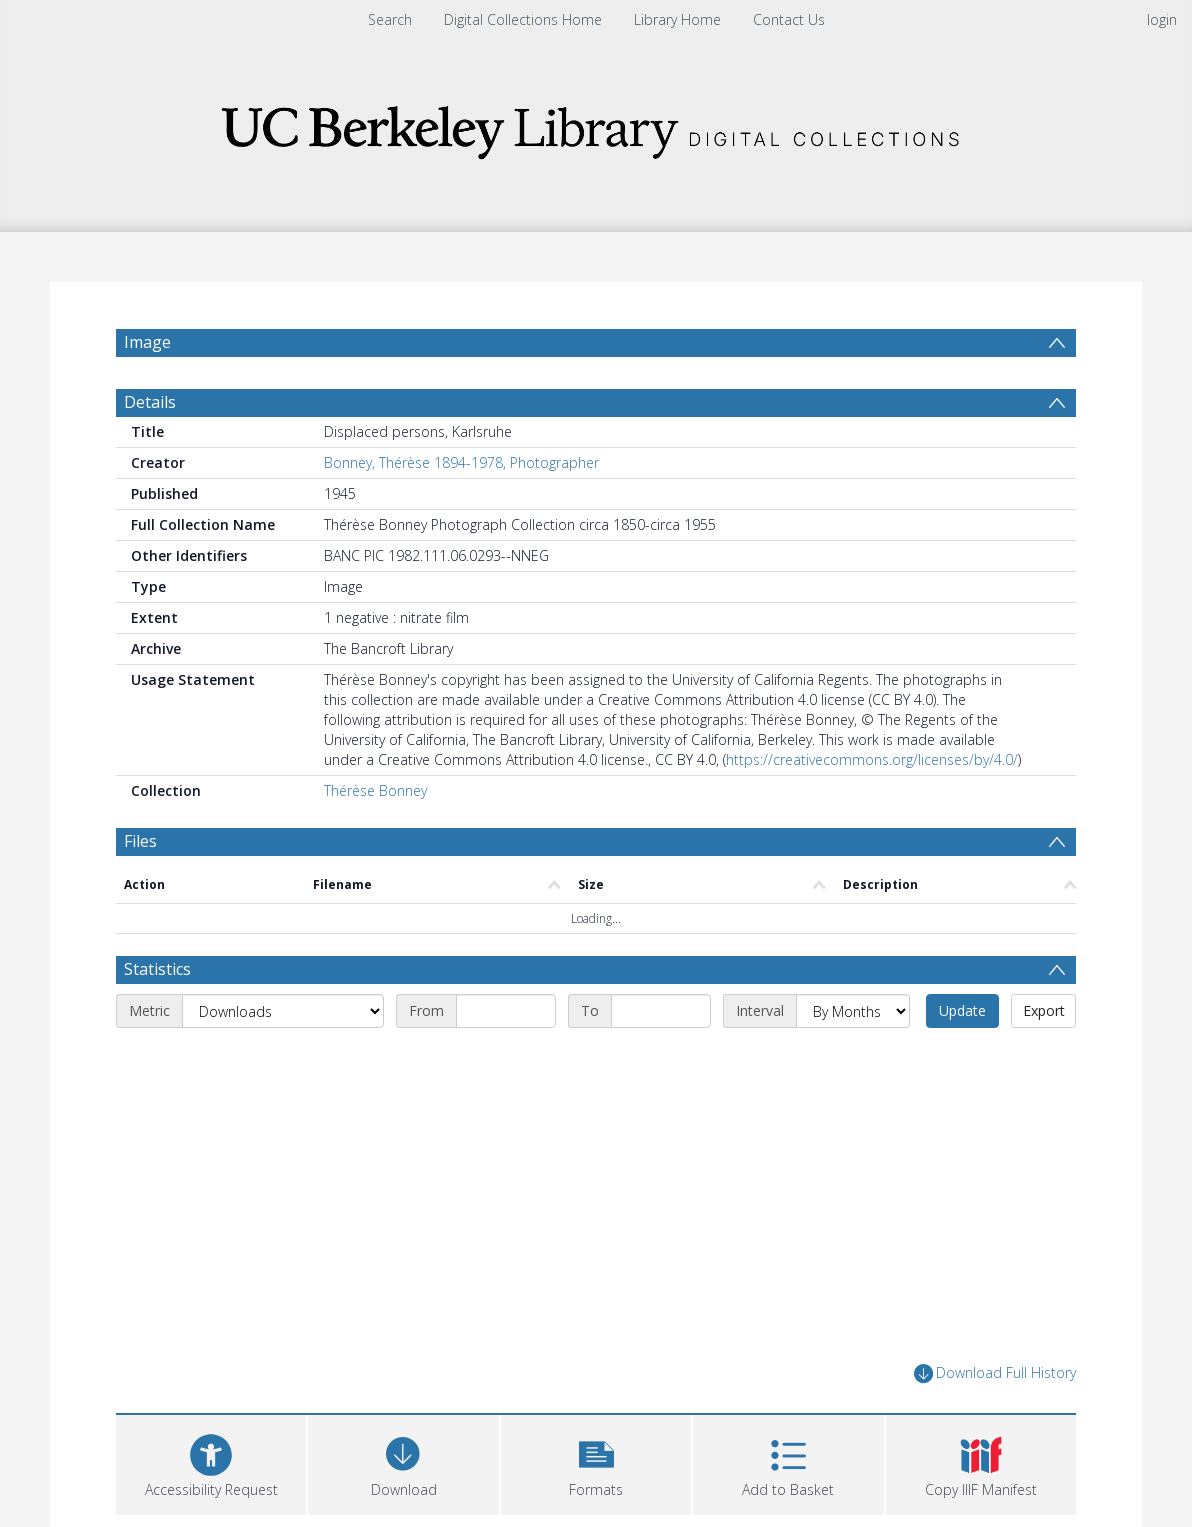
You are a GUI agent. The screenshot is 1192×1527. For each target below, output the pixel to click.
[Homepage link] (596, 126)
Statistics (157, 969)
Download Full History (995, 1373)
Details (150, 402)
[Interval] (853, 1011)
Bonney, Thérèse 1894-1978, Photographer (461, 462)
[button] (596, 1462)
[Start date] (506, 1011)
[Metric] (283, 1011)
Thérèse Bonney (375, 790)
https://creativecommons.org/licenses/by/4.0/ (872, 759)
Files (140, 841)
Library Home (677, 19)
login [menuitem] (1162, 19)
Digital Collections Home (523, 19)
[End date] (661, 1011)
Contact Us (789, 19)
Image (147, 342)
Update (962, 1010)
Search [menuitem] (390, 19)
